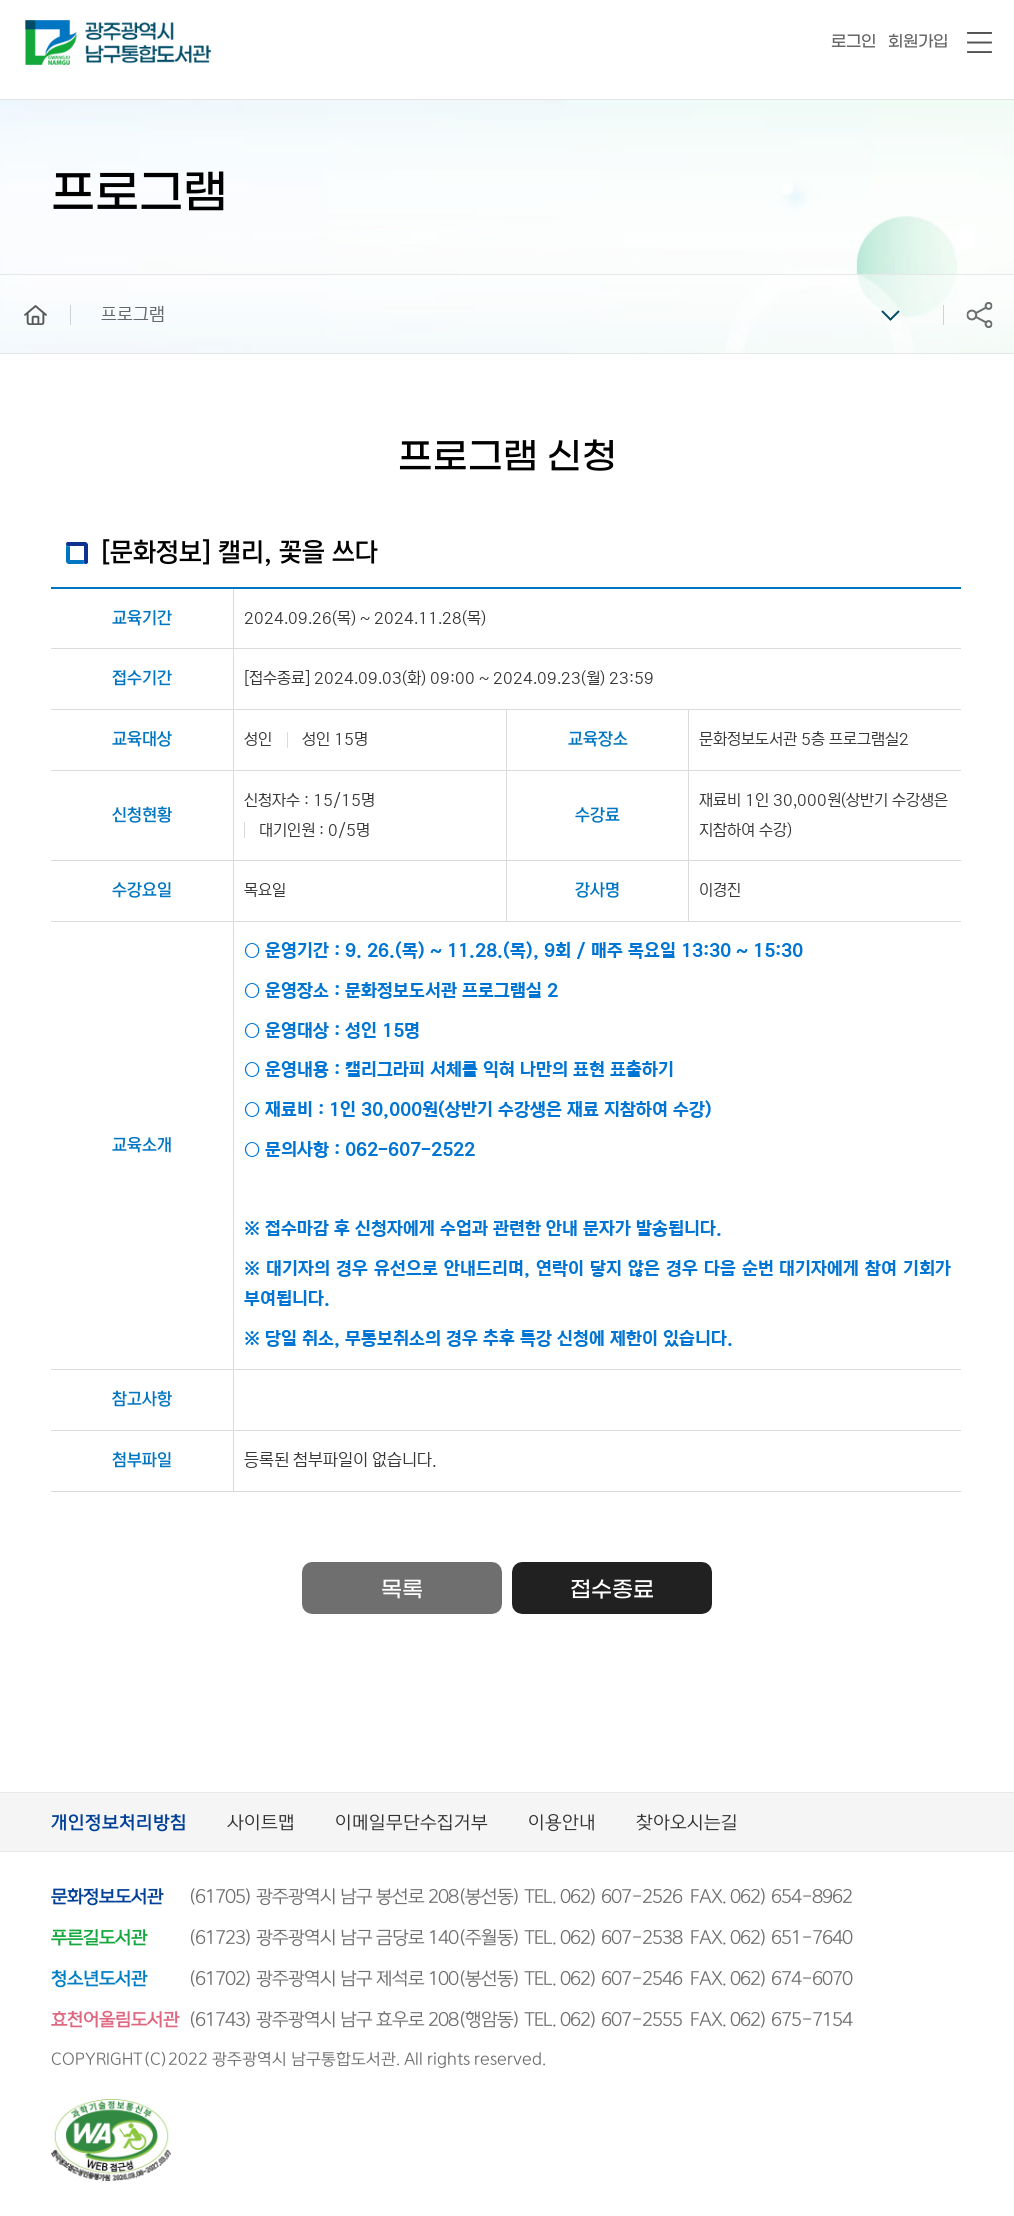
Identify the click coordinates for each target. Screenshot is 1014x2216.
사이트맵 (261, 1823)
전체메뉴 (979, 43)
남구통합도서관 (52, 29)
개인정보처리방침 (119, 1823)
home (21, 284)
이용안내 (562, 1823)
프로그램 (133, 315)
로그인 (853, 41)
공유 (979, 314)
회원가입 (918, 41)
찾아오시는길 (687, 1823)
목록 (402, 1590)
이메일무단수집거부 (411, 1823)
